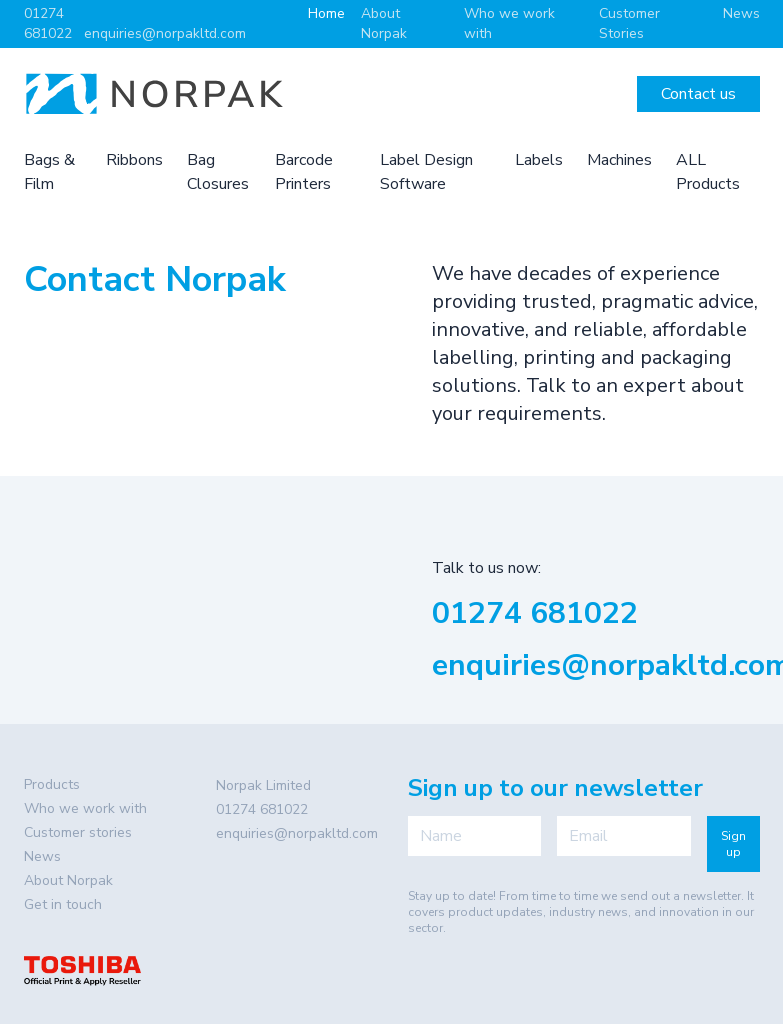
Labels (539, 160)
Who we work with (85, 808)
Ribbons (134, 160)
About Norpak (384, 23)
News (741, 13)
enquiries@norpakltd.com (165, 33)
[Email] (624, 836)
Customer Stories (629, 23)
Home (326, 13)
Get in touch (63, 904)
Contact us (698, 94)
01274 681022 (48, 23)
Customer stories (78, 832)
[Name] (475, 836)
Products (52, 784)
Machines (619, 160)
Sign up (733, 844)
